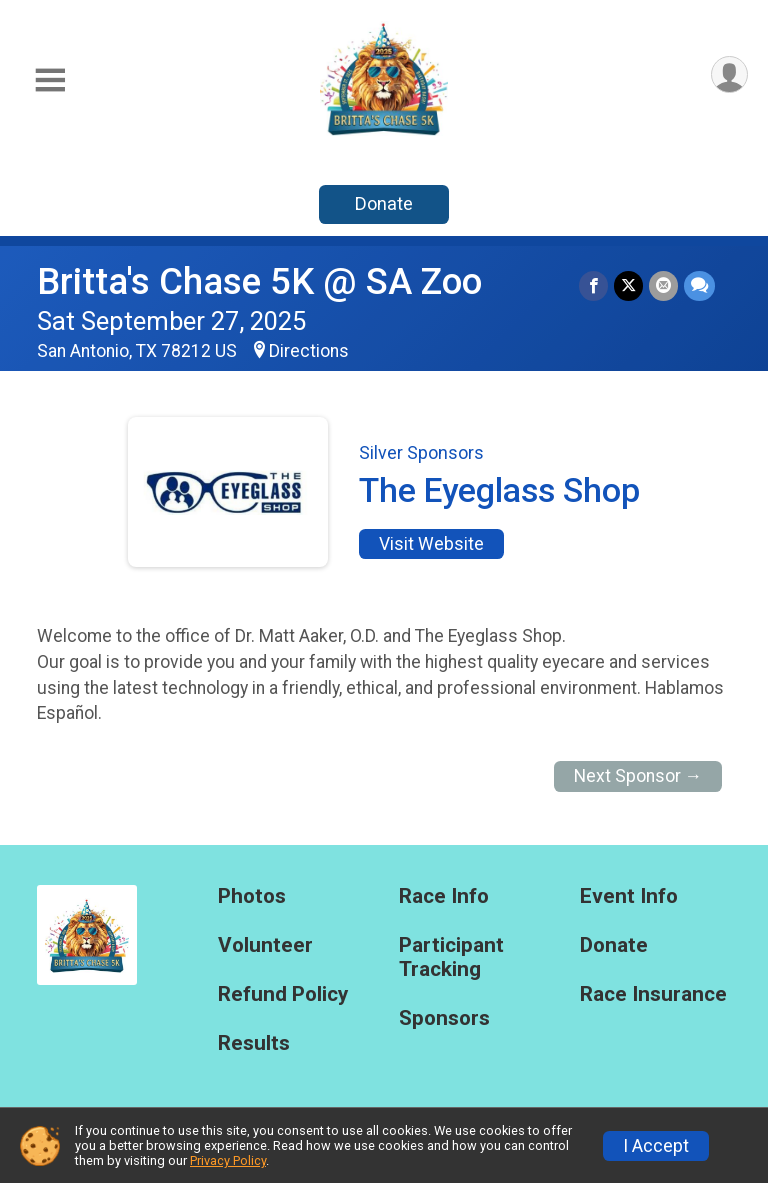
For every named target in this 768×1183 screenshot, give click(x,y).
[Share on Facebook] (593, 285)
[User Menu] (729, 74)
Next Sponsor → (638, 776)
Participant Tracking (451, 957)
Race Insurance (653, 994)
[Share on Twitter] (628, 285)
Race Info (444, 896)
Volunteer (265, 945)
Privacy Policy (228, 1160)
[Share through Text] (699, 285)
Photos (252, 896)
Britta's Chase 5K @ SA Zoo (259, 281)
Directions (309, 351)
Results (254, 1043)
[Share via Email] (663, 285)
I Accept (656, 1146)
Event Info (629, 896)
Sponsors (444, 1018)
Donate (384, 203)
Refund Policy (283, 994)
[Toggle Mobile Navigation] (50, 80)
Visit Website (431, 544)
